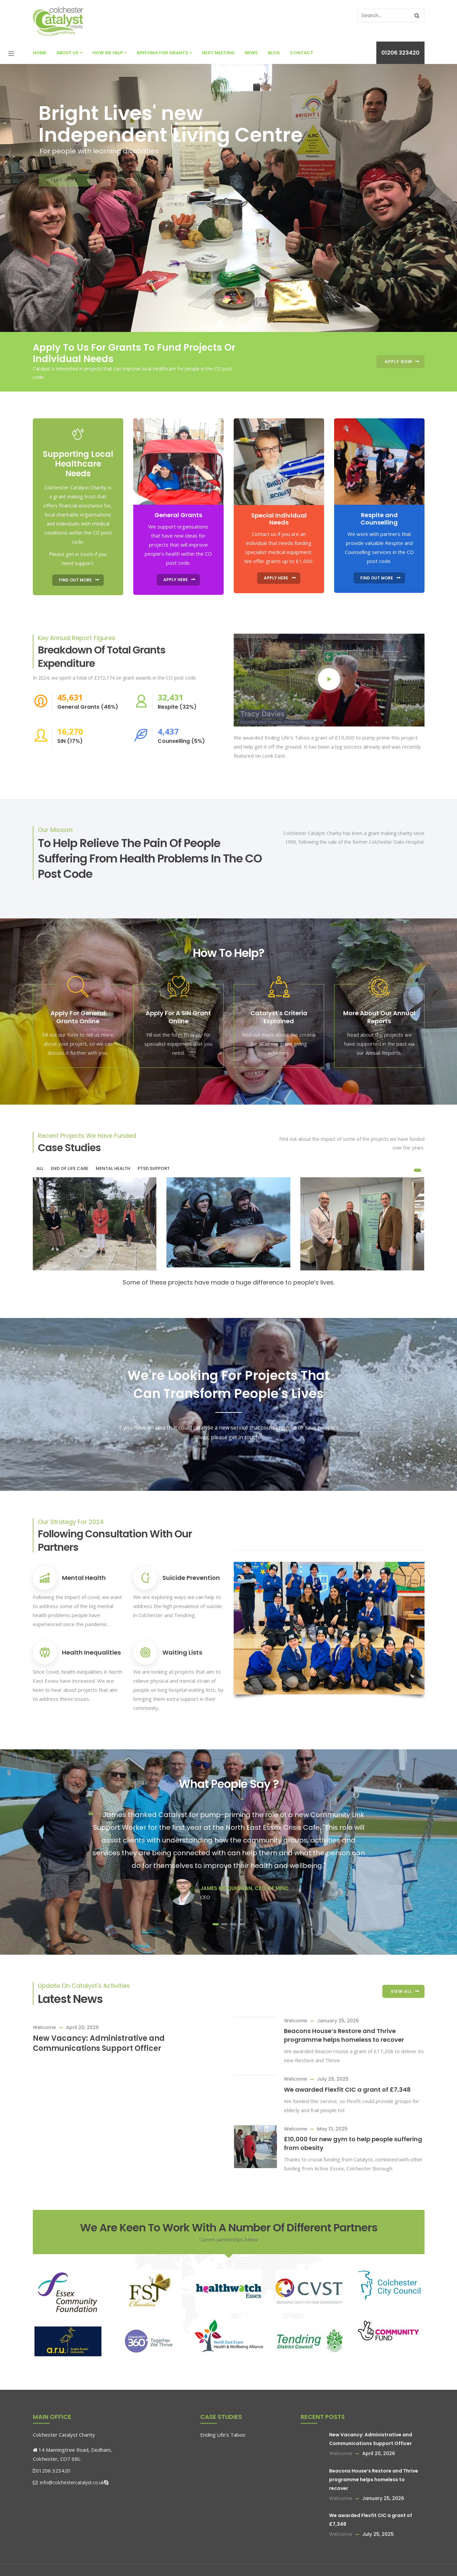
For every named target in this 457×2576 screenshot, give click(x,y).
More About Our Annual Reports (379, 1017)
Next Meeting (218, 53)
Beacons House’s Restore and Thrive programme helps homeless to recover (344, 2035)
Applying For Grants (164, 53)
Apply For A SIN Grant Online (178, 1017)
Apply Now (398, 361)
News (251, 53)
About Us (69, 53)
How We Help (109, 53)
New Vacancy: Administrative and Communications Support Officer (99, 2043)
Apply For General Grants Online (78, 1017)
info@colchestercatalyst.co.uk (68, 2482)
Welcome (44, 2027)
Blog (274, 53)
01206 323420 (400, 53)
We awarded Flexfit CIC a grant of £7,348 (347, 2089)
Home (39, 53)
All (40, 1168)
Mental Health (84, 1578)
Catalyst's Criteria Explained (278, 1017)
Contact (301, 53)
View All (401, 1991)
